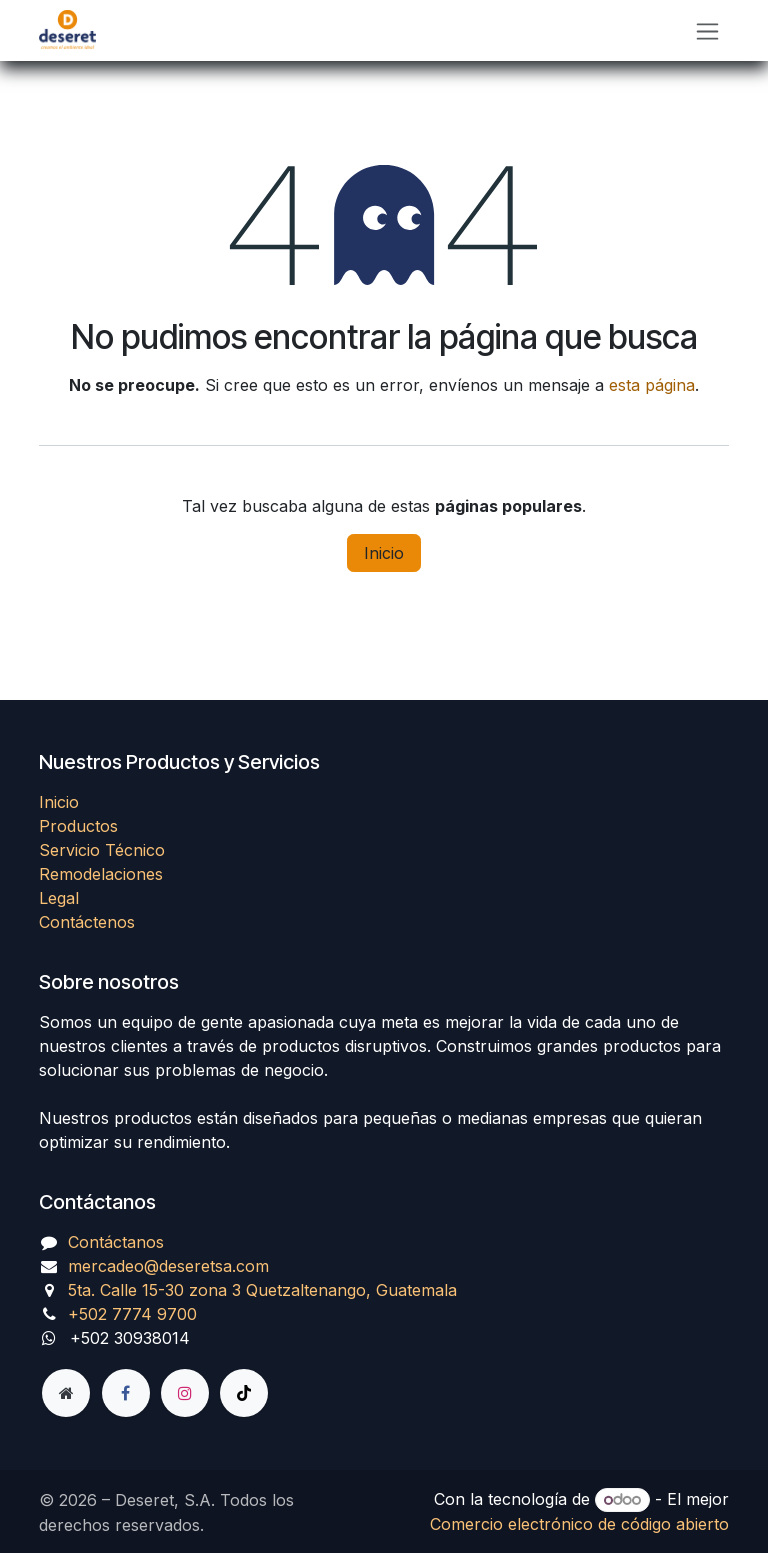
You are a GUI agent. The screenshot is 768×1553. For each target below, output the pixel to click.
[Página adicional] (66, 1393)
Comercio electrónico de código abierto (579, 1524)
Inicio (384, 553)
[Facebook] (126, 1393)
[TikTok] (244, 1393)
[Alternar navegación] (707, 30)
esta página (652, 385)
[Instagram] (185, 1393)
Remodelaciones (101, 874)
